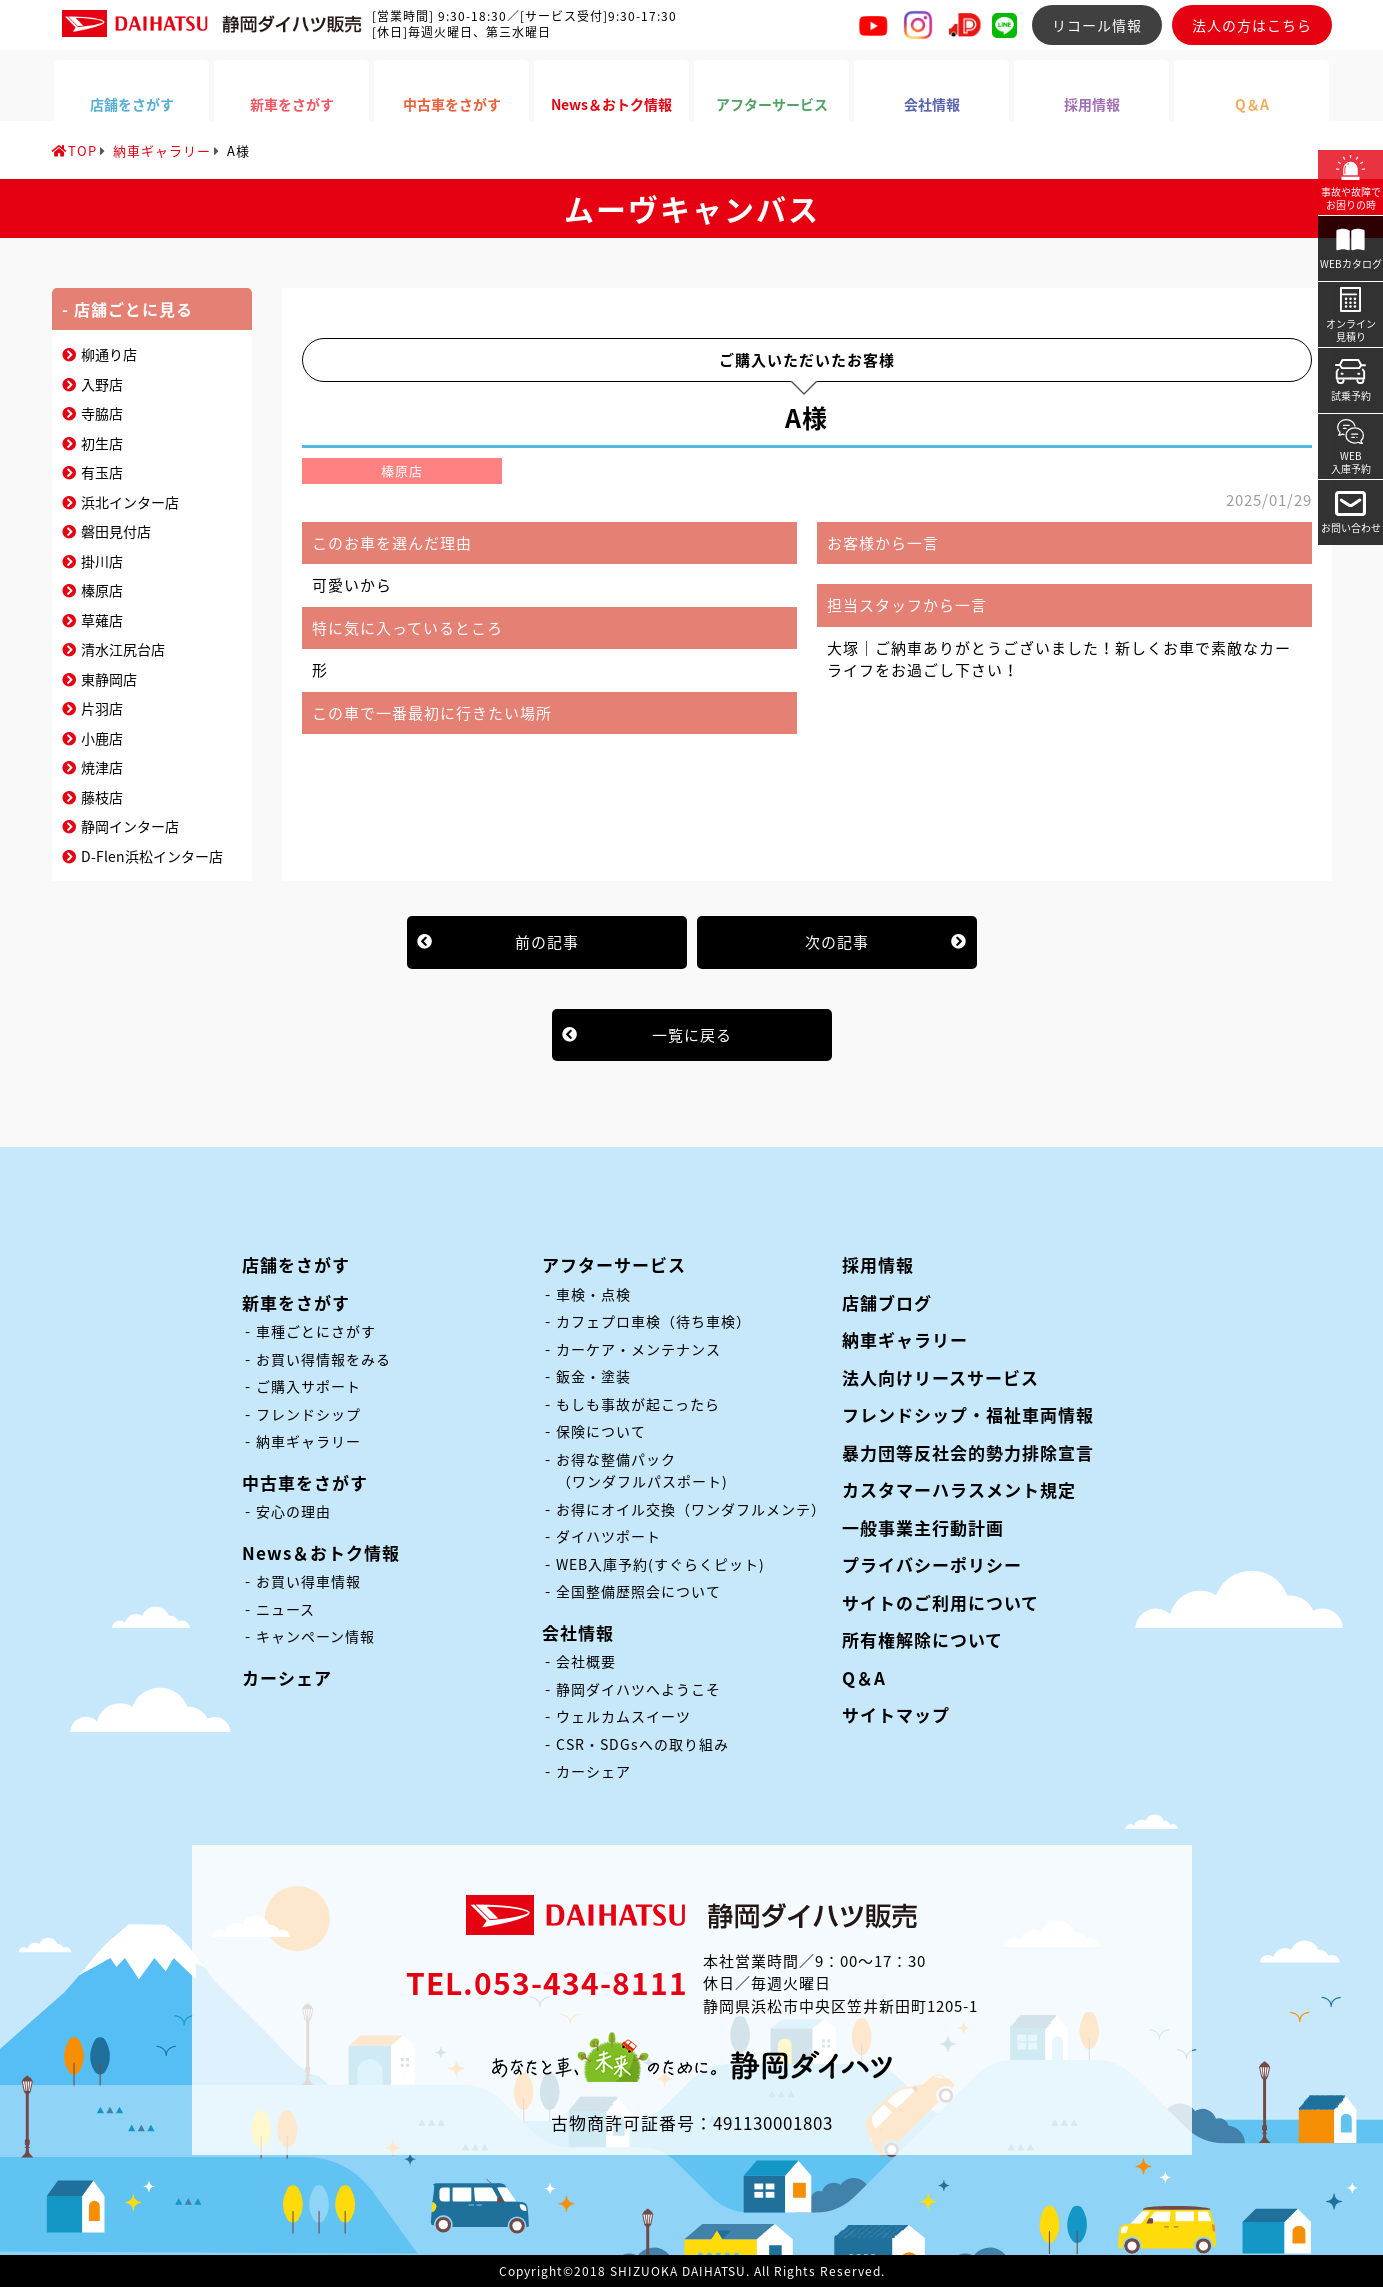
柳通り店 (109, 354)
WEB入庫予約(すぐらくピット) (660, 1564)
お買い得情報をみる (323, 1359)
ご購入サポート (308, 1386)
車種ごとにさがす (316, 1331)
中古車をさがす (305, 1482)
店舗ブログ (887, 1302)
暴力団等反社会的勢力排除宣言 (968, 1452)
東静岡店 (109, 679)
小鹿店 (102, 738)
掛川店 (102, 561)
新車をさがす (296, 1302)
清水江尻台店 (123, 649)
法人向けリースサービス (940, 1377)
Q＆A (864, 1677)
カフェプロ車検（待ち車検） (653, 1321)
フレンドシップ (308, 1414)
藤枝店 (102, 797)
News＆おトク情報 (321, 1552)
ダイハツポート (608, 1536)
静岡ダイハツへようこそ (638, 1689)
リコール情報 (1097, 25)
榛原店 (102, 590)
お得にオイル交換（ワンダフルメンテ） (691, 1509)
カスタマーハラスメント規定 (959, 1489)
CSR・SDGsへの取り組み (642, 1744)
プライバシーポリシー (932, 1564)
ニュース (285, 1609)
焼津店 (102, 767)
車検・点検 (593, 1294)
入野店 (102, 384)
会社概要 (586, 1661)
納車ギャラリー (308, 1441)
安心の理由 (293, 1511)
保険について (601, 1431)
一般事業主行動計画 (923, 1527)
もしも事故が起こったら (638, 1404)
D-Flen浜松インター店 (152, 856)
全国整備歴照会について (638, 1591)
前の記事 (547, 942)
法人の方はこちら (1252, 25)
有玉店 (102, 472)
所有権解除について (922, 1639)
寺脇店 (102, 413)
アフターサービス (614, 1264)
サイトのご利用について (940, 1602)
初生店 (102, 443)
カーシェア (287, 1677)
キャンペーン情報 (315, 1636)
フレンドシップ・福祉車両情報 (968, 1414)
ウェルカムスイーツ (623, 1716)
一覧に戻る (692, 1035)
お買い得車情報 (308, 1581)
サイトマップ (896, 1714)
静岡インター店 (130, 826)
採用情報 (878, 1264)
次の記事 (837, 942)
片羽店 (102, 708)
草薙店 (102, 620)
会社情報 (578, 1632)
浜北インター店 (130, 502)
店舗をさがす (296, 1264)
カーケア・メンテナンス (638, 1349)
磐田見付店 (116, 531)
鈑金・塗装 (593, 1376)
